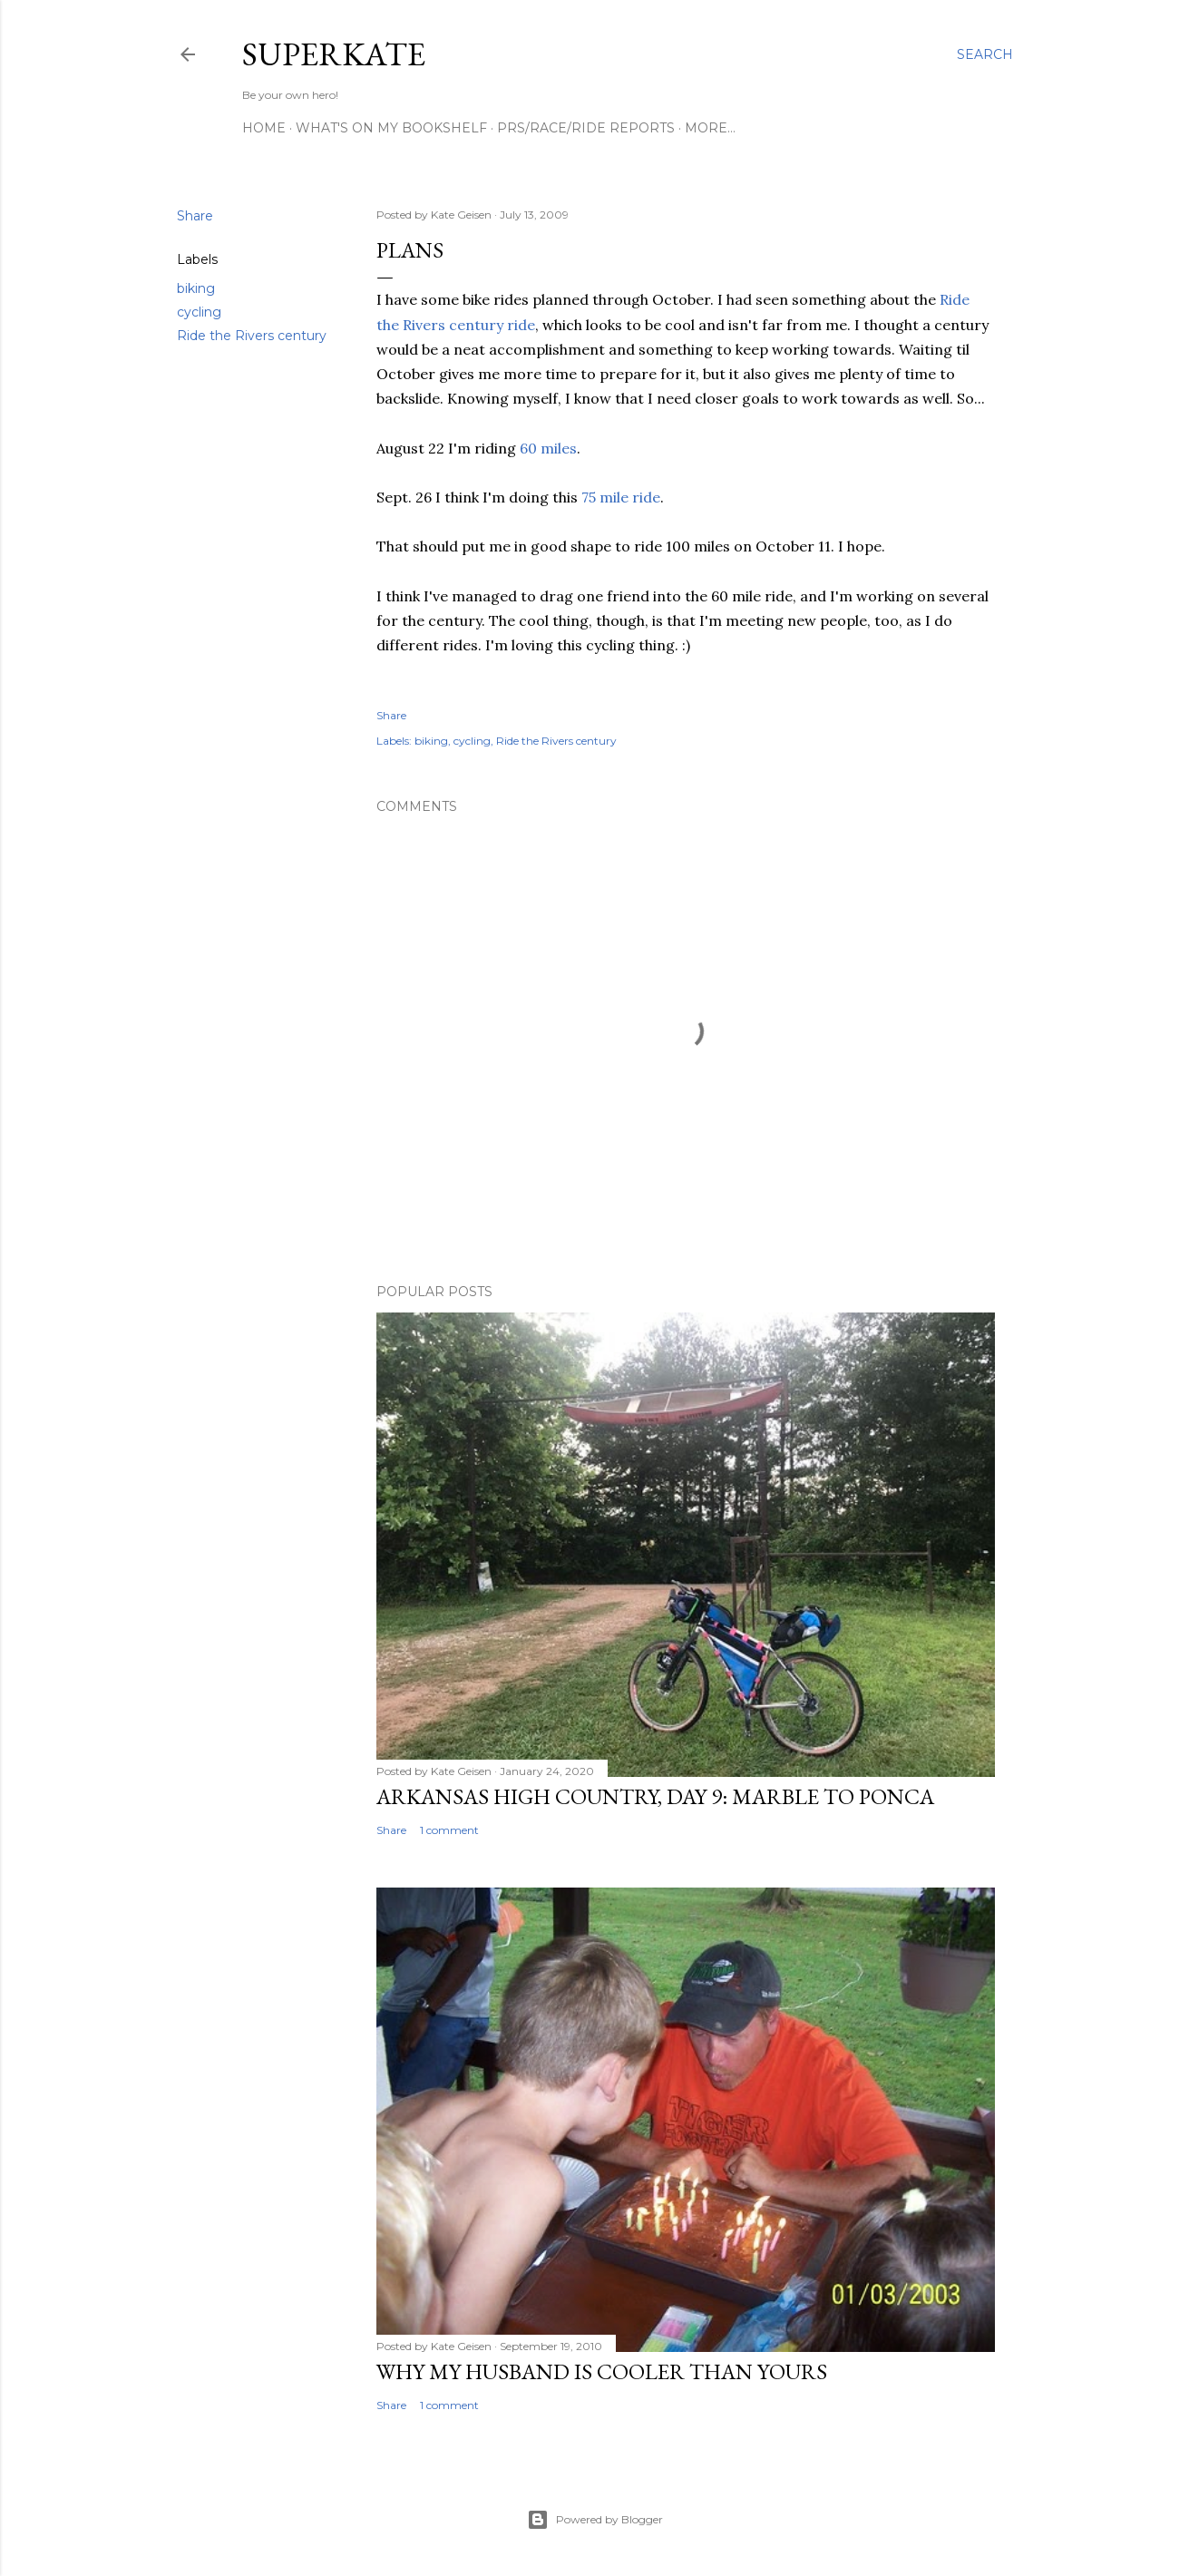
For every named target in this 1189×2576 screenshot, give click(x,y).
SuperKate (333, 54)
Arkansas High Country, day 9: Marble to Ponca (655, 1796)
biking (196, 288)
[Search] (985, 54)
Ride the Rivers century (251, 335)
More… (710, 128)
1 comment (449, 1830)
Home (264, 128)
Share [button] (195, 216)
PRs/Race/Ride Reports (586, 128)
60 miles (548, 448)
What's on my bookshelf (391, 128)
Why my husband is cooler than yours (601, 2371)
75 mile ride (620, 497)
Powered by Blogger (595, 2520)
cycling (199, 312)
